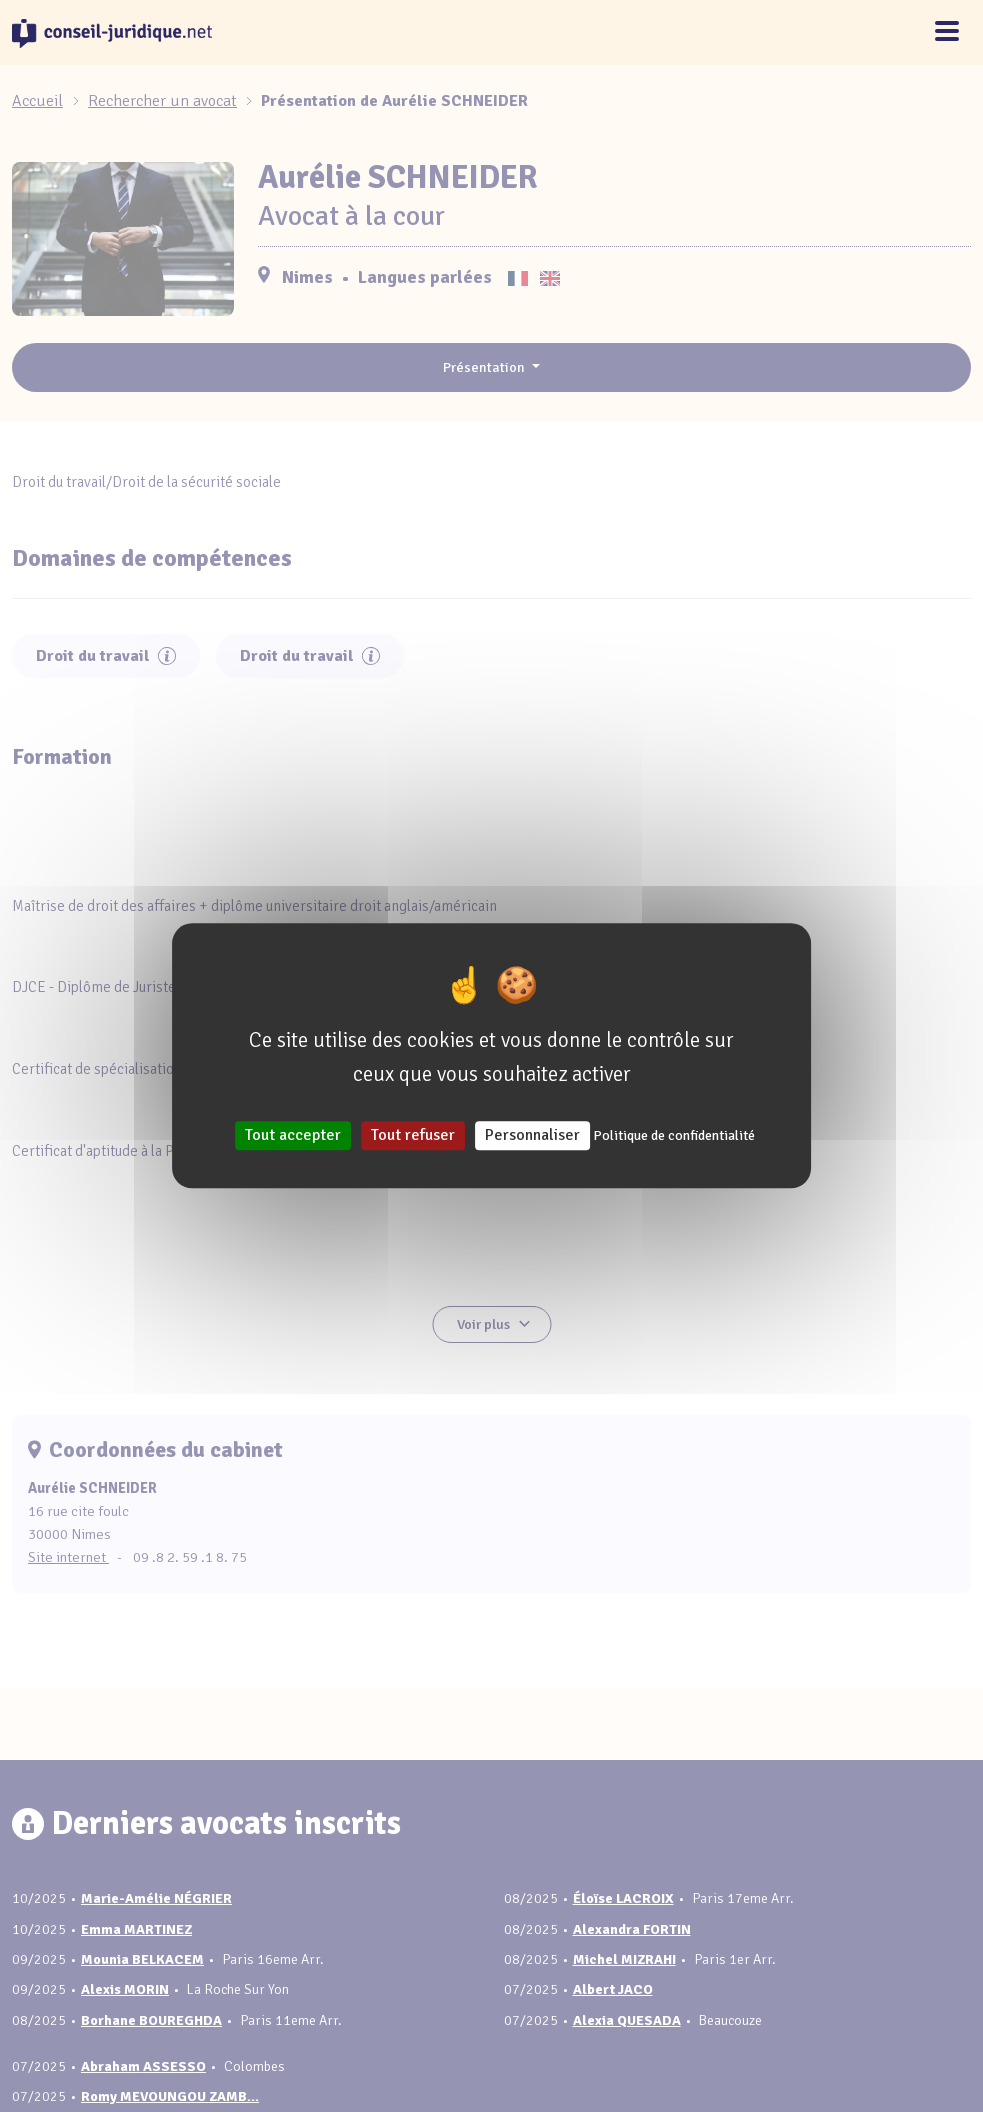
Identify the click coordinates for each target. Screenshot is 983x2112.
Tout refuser (413, 1136)
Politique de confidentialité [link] (674, 1136)
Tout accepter (293, 1136)
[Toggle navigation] (947, 32)
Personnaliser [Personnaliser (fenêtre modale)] (532, 1136)
